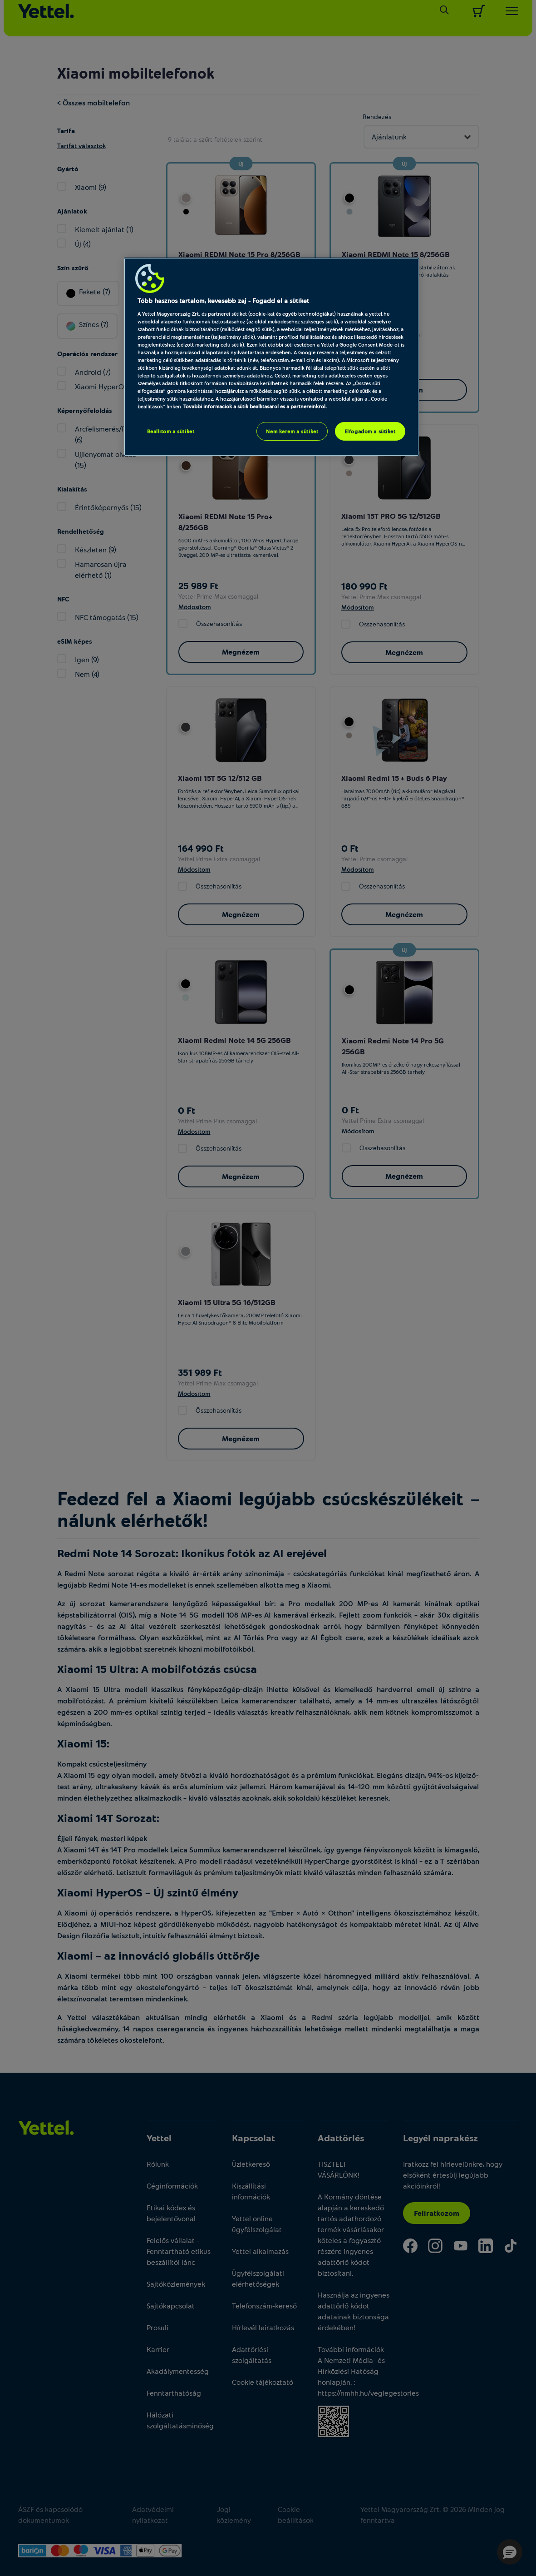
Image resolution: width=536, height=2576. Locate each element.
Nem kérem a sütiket (292, 431)
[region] (271, 357)
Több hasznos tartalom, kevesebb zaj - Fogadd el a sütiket (223, 300)
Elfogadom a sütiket (370, 431)
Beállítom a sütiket (171, 431)
